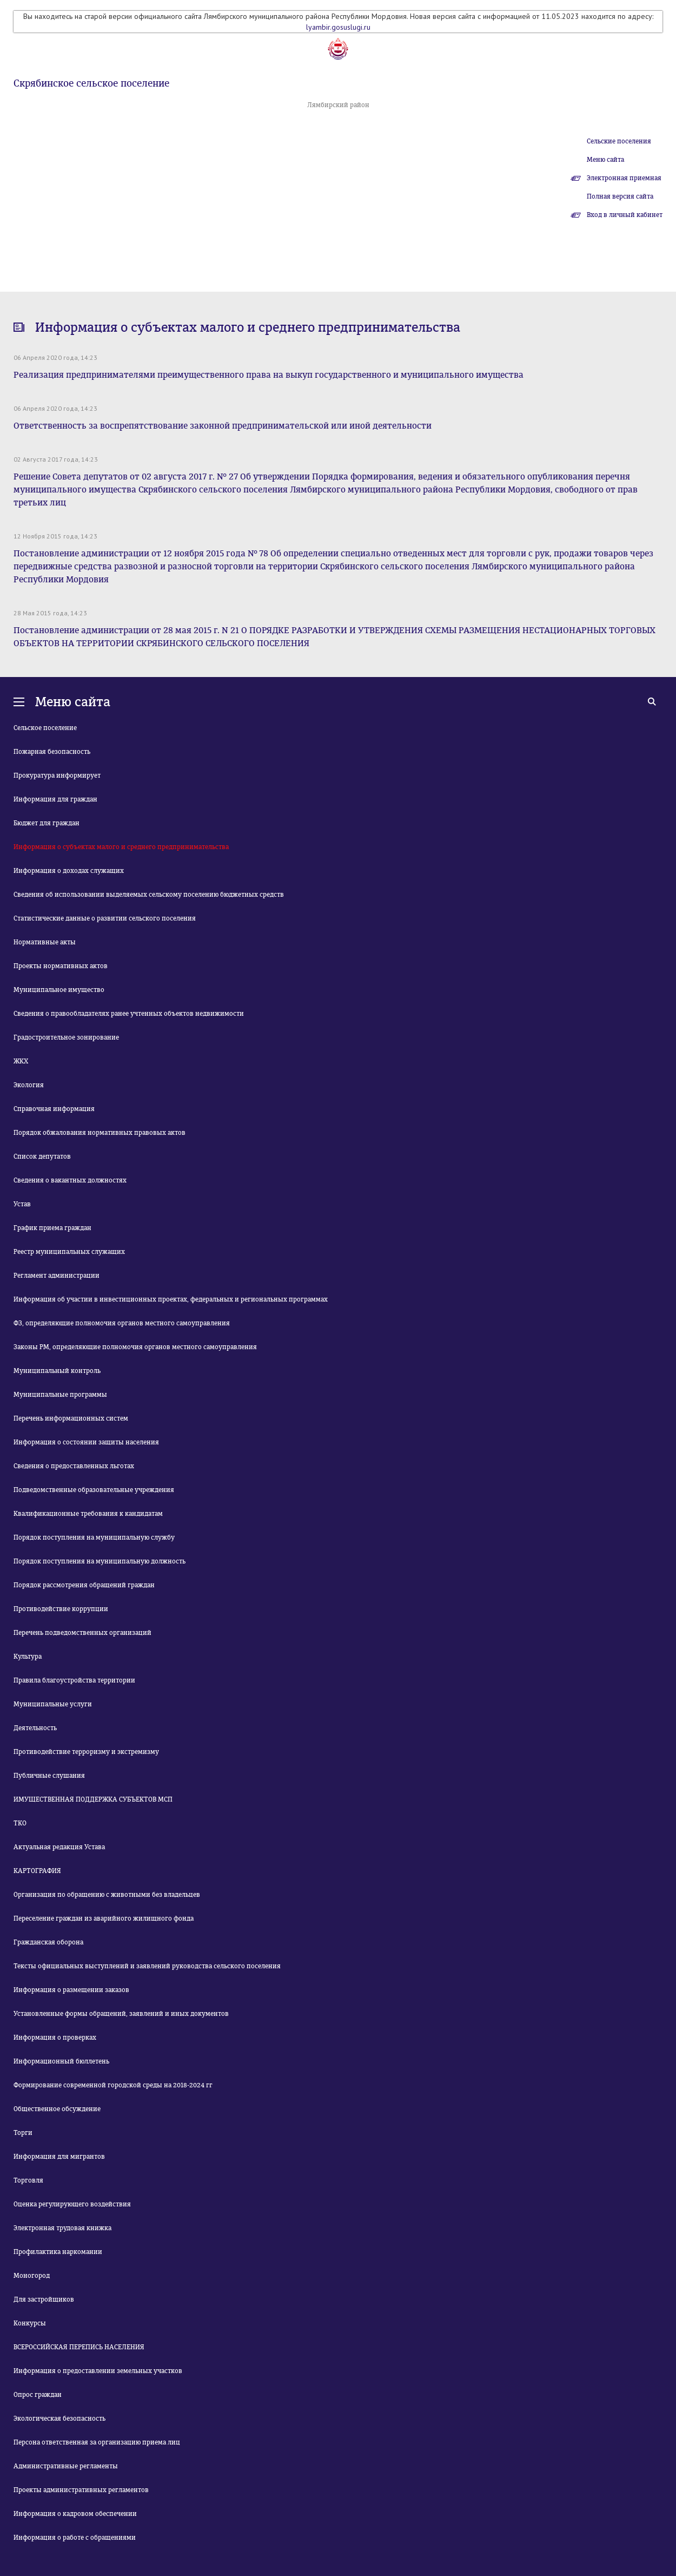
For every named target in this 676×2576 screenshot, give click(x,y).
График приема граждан (52, 1228)
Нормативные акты (45, 942)
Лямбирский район (338, 105)
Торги (23, 2133)
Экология (29, 1085)
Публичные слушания (49, 1775)
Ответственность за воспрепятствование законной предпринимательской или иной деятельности (223, 425)
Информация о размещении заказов (71, 1990)
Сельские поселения (619, 141)
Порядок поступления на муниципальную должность (99, 1561)
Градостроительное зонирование (66, 1037)
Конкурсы (30, 2323)
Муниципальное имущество (59, 990)
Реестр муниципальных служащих (69, 1252)
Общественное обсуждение (57, 2109)
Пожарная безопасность (52, 751)
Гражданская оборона (48, 1942)
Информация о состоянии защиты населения (86, 1442)
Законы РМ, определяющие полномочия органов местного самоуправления (135, 1347)
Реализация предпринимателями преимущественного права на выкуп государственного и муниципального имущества (268, 375)
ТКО (20, 1823)
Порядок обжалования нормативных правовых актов (99, 1132)
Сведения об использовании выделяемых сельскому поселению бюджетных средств (149, 894)
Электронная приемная (624, 178)
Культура (28, 1656)
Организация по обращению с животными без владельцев (107, 1894)
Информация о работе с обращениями (75, 2537)
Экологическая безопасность (59, 2418)
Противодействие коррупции (61, 1609)
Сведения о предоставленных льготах (74, 1466)
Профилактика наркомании (58, 2252)
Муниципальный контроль (57, 1371)
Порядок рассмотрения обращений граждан (84, 1585)
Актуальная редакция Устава (59, 1847)
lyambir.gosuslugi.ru (338, 27)
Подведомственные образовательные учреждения (94, 1490)
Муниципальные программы (60, 1394)
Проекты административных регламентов (81, 2490)
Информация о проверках (55, 2037)
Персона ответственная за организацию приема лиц (97, 2442)
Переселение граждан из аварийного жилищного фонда (104, 1918)
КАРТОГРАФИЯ (37, 1871)
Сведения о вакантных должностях (70, 1180)
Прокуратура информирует (57, 775)
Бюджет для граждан (46, 823)
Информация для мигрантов (59, 2156)
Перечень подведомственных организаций (82, 1633)
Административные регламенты (66, 2466)
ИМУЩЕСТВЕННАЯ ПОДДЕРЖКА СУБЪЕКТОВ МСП (93, 1799)
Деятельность (35, 1728)
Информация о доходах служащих (69, 871)
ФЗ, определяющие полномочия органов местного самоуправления (122, 1323)
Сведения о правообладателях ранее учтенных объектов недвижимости (129, 1013)
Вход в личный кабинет (624, 215)
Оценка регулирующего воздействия (72, 2204)
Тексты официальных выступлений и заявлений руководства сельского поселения (147, 1966)
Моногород (32, 2275)
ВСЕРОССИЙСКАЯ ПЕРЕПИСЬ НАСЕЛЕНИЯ (79, 2347)
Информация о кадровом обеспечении (75, 2514)
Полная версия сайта (620, 196)
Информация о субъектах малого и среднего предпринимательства (121, 847)
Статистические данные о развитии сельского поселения (105, 918)
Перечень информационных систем (71, 1418)
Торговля (28, 2180)
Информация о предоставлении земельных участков (98, 2371)
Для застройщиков (44, 2299)
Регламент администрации (57, 1275)
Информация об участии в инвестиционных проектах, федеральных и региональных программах (171, 1299)
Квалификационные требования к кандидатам (88, 1513)
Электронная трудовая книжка (62, 2228)
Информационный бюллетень (61, 2061)
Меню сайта (605, 159)
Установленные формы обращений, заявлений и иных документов (121, 2014)
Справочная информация (54, 1109)
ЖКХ (21, 1061)
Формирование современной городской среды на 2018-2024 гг (113, 2085)
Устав (22, 1204)
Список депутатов (42, 1156)
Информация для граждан (55, 799)
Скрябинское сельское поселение (91, 83)
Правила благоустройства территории (74, 1680)
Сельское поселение (45, 728)
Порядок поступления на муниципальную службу (94, 1537)
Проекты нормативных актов (61, 966)
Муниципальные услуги (53, 1704)
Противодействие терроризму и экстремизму (86, 1752)
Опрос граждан (38, 2394)
